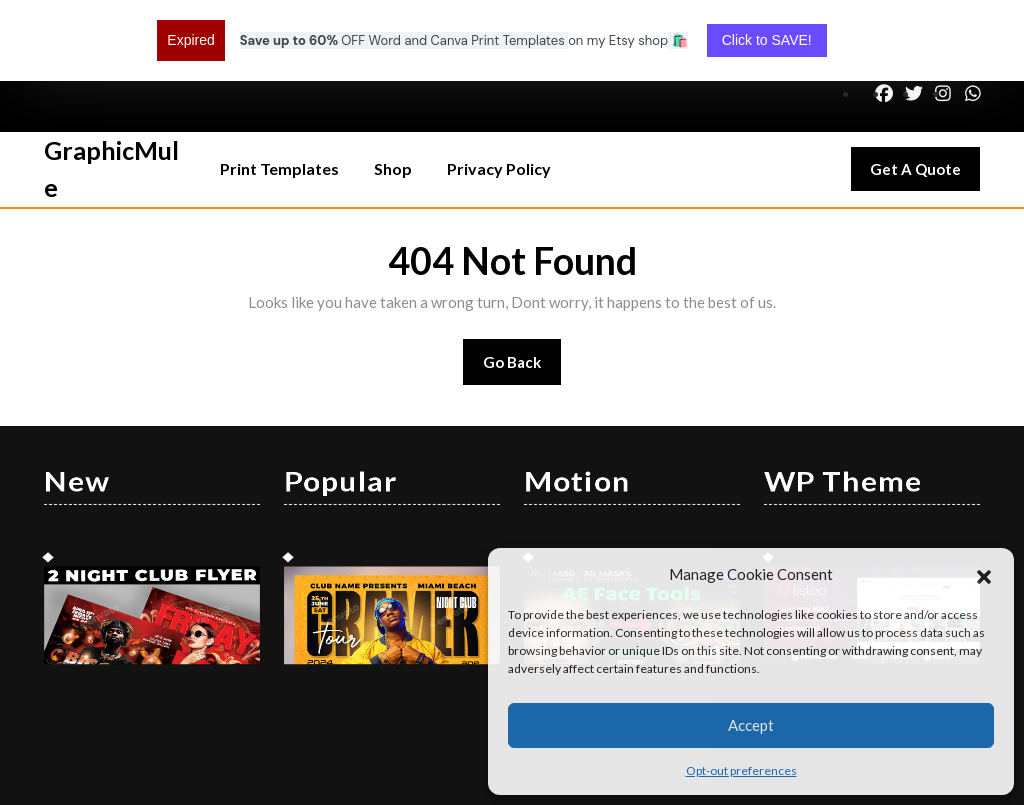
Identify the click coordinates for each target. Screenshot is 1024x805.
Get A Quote (925, 101)
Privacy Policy (499, 95)
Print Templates (279, 95)
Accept (751, 725)
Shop (393, 95)
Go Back (522, 295)
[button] (984, 574)
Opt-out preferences (741, 770)
